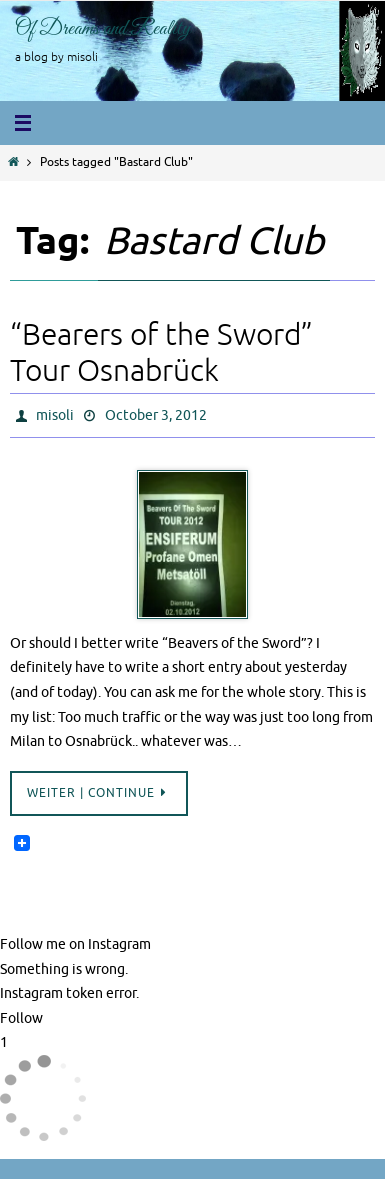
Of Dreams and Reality (103, 29)
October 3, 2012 (156, 415)
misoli (55, 415)
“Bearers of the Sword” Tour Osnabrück (161, 353)
